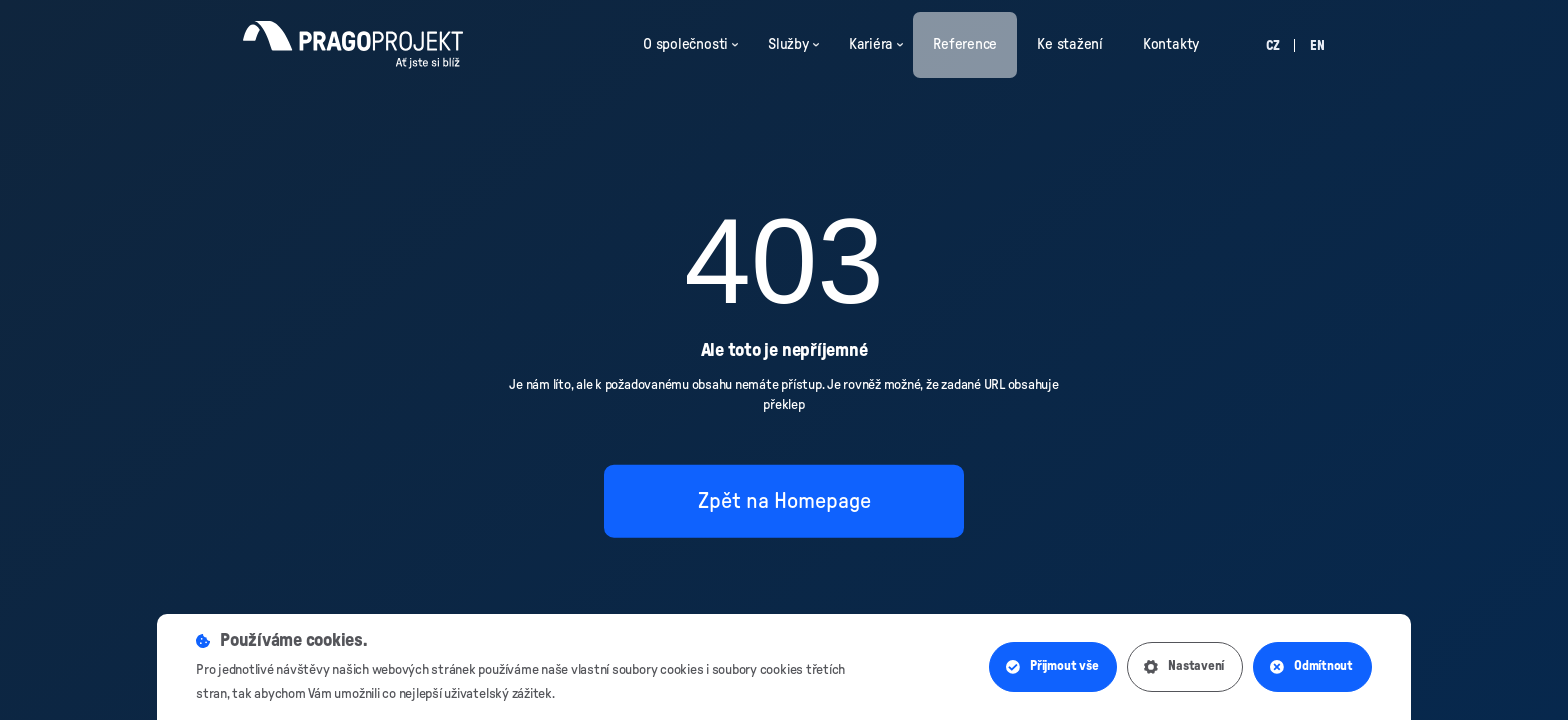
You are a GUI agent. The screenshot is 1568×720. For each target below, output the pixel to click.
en (1317, 46)
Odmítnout (1311, 667)
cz (1273, 46)
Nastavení (1184, 667)
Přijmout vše (1052, 667)
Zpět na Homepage (784, 500)
